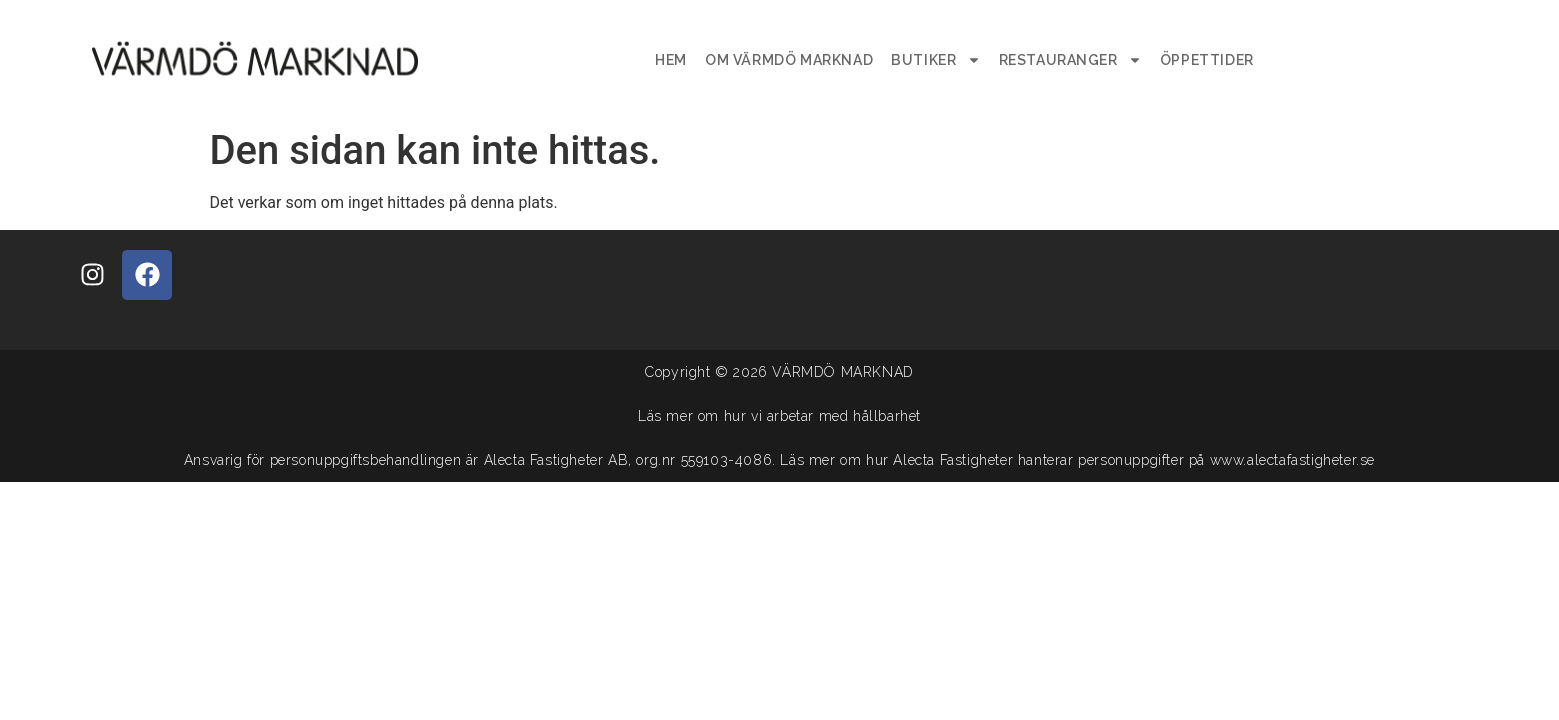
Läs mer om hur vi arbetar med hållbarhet (779, 416)
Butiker (935, 60)
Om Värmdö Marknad (789, 60)
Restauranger (1070, 60)
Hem (671, 60)
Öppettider (1207, 60)
